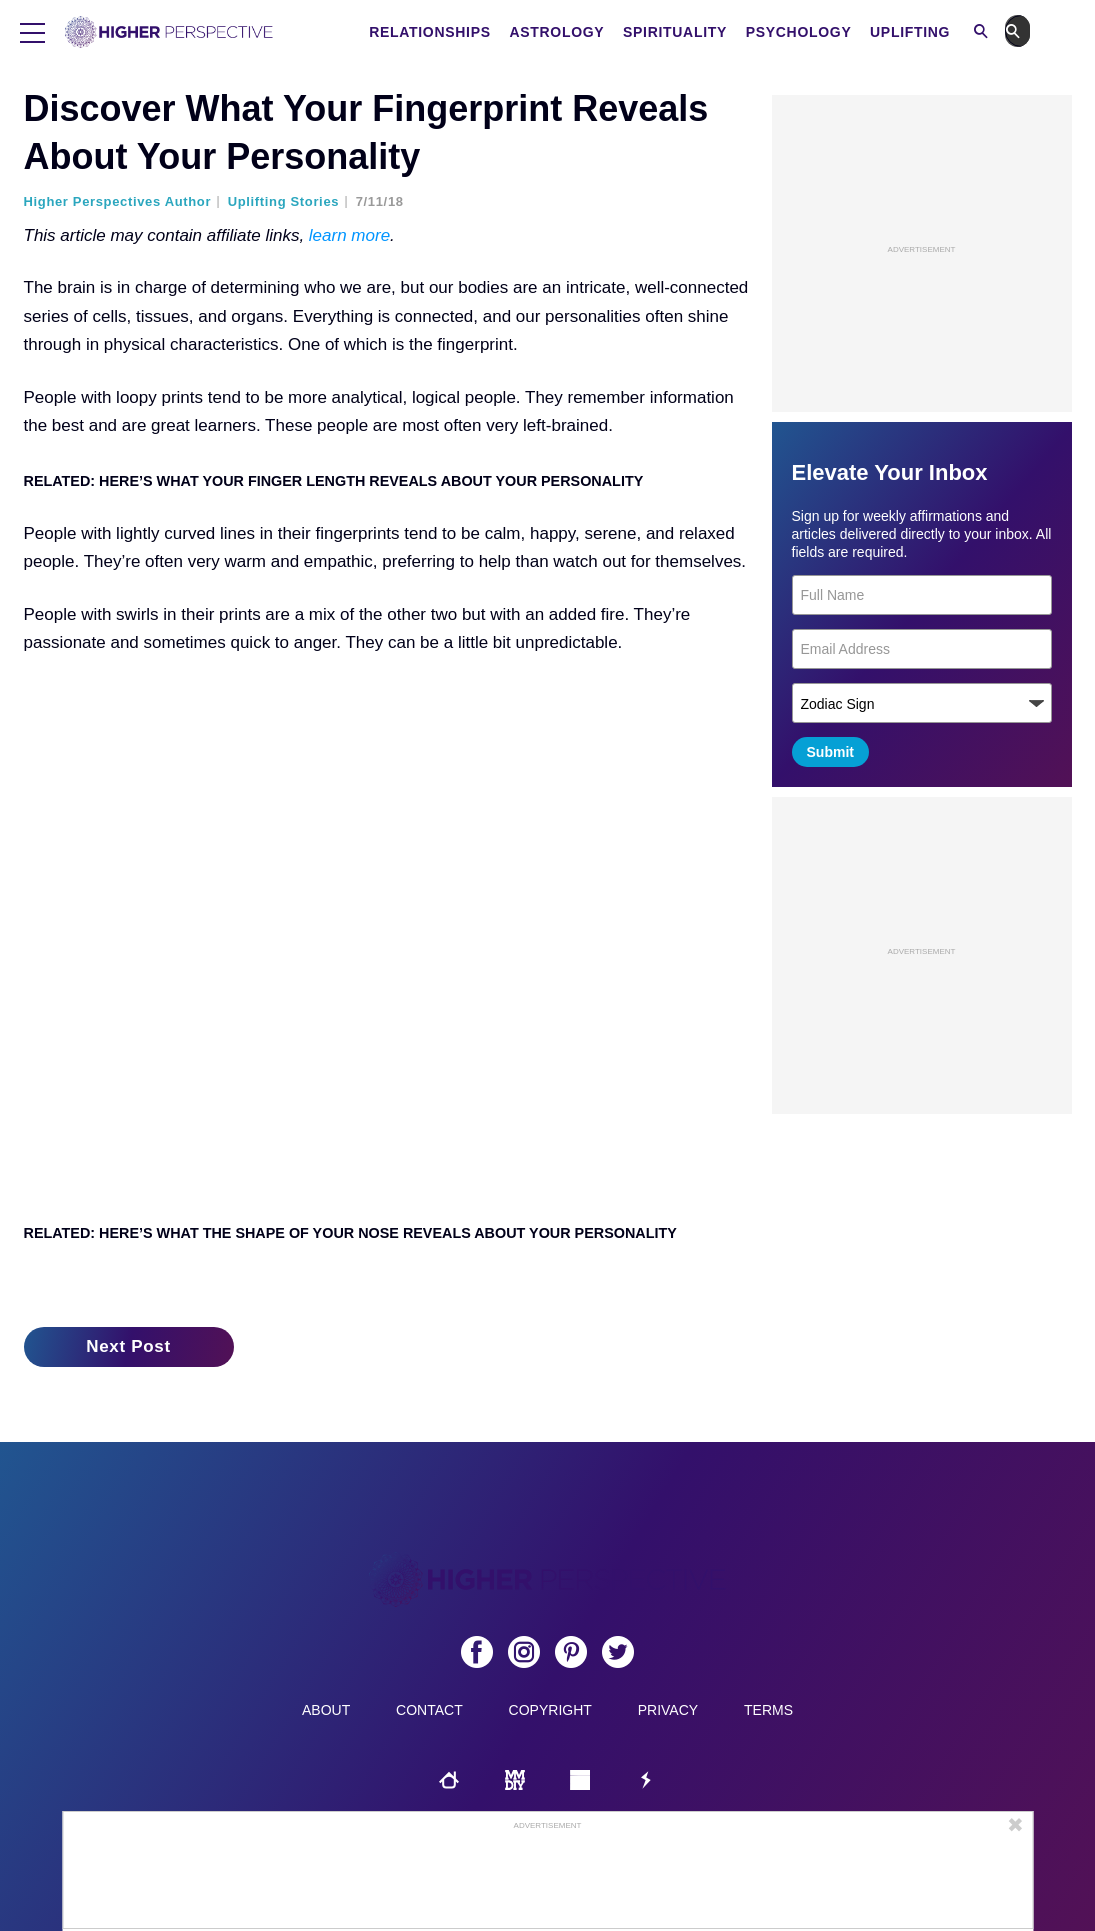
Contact (429, 1710)
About (326, 1710)
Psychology (827, 32)
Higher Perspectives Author (118, 201)
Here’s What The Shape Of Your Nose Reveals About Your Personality (388, 1233)
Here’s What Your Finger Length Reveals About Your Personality (371, 481)
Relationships (458, 32)
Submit (830, 752)
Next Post (128, 1346)
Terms (768, 1710)
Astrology (584, 32)
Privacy (668, 1710)
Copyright (550, 1710)
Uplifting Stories (283, 201)
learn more (349, 235)
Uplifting (938, 32)
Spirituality (703, 32)
